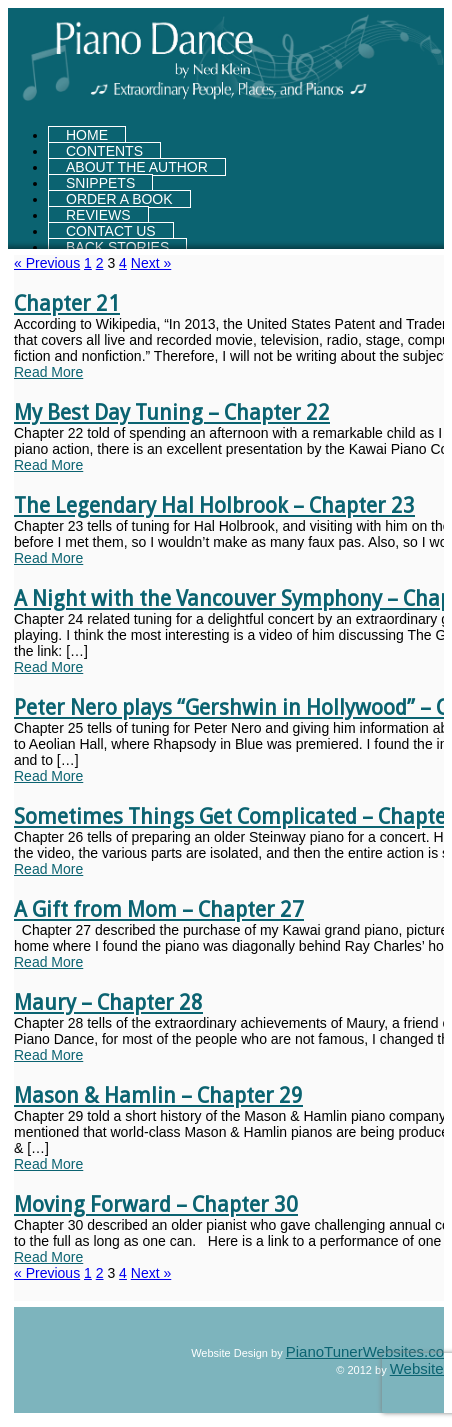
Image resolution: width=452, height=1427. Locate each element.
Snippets (100, 183)
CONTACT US (111, 231)
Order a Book (119, 199)
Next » (151, 263)
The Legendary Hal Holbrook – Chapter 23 (214, 505)
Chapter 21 (67, 303)
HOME (87, 135)
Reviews (98, 215)
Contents (104, 151)
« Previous (47, 263)
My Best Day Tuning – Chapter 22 (172, 412)
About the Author (137, 167)
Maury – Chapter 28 (108, 1002)
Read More (48, 372)
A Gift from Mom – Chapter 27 (159, 909)
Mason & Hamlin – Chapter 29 (158, 1095)
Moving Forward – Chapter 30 (156, 1204)
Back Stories (117, 247)
